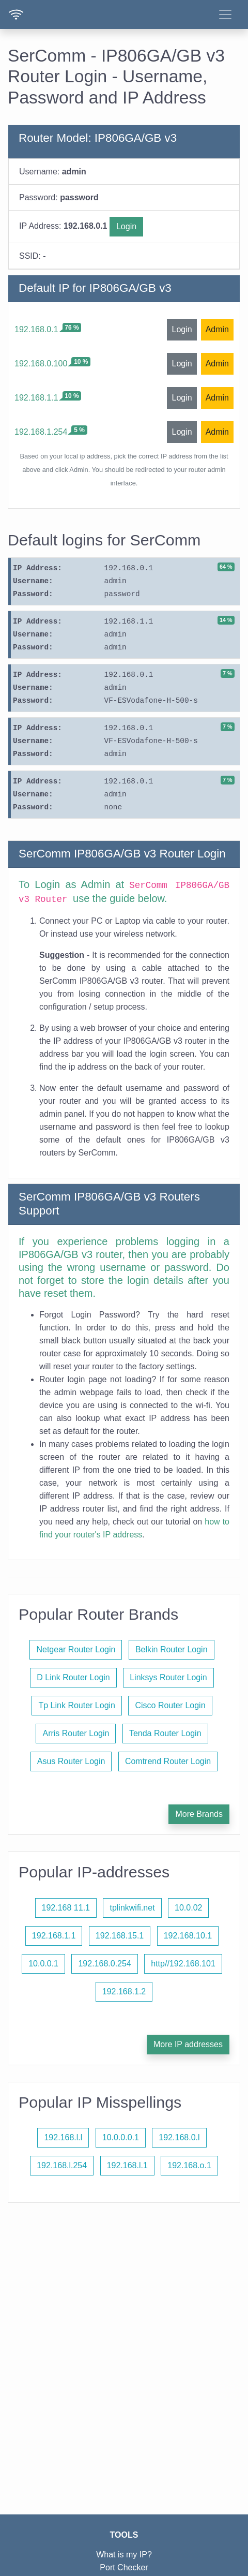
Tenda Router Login (165, 1733)
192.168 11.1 (66, 1907)
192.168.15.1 (120, 1935)
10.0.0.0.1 (120, 2137)
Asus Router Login (71, 1761)
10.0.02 (188, 1907)
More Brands (199, 1814)
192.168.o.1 (189, 2165)
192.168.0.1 (36, 329)
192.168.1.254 (40, 431)
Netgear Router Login (75, 1649)
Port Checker (124, 2567)
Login (126, 226)
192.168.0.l (179, 2137)
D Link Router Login (73, 1677)
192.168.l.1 (127, 2165)
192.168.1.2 (124, 1991)
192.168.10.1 (188, 1935)
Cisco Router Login (170, 1705)
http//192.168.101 (183, 1963)
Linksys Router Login (168, 1677)
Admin (217, 329)
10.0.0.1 (43, 1963)
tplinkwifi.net (132, 1907)
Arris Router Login (75, 1733)
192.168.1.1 (36, 397)
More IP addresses (188, 2044)
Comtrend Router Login (168, 1761)
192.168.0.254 (104, 1963)
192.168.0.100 (40, 363)
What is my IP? (124, 2554)
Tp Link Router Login (76, 1705)
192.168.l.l (63, 2137)
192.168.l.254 (62, 2165)
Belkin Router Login (171, 1649)
